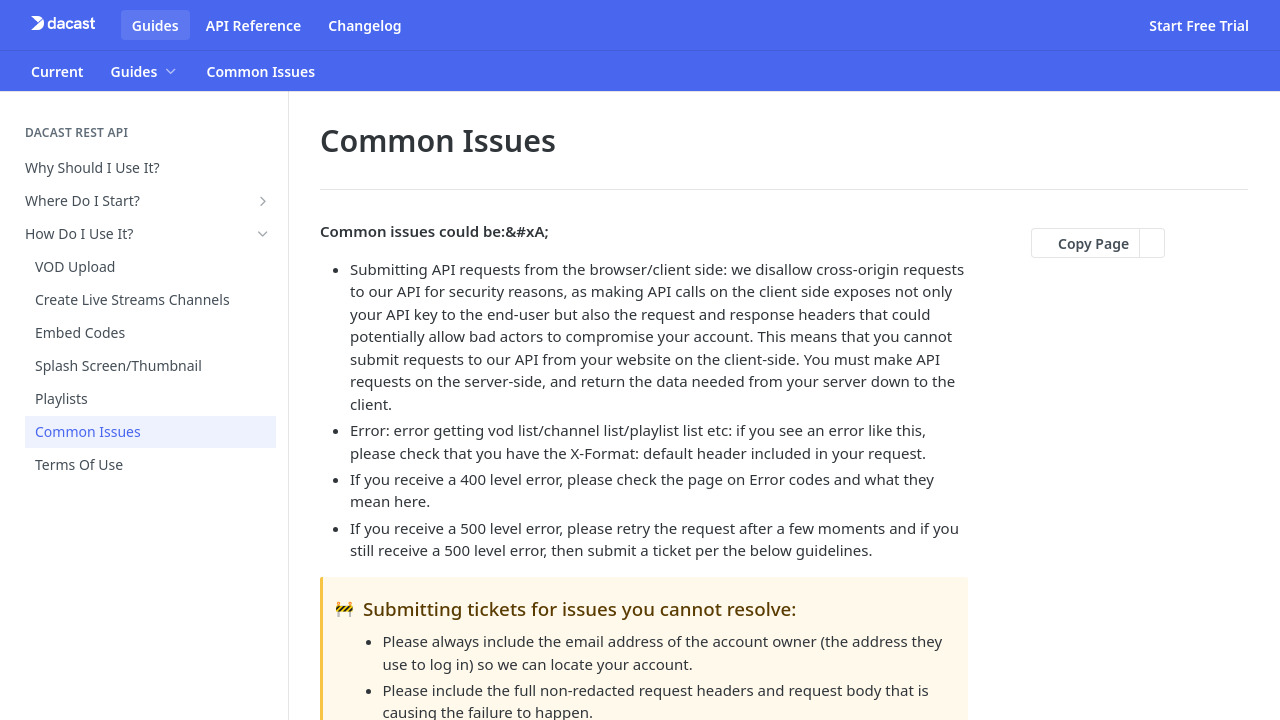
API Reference (254, 25)
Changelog (364, 25)
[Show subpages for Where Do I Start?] (263, 201)
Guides (155, 25)
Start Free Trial (1199, 25)
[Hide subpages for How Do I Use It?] (263, 234)
